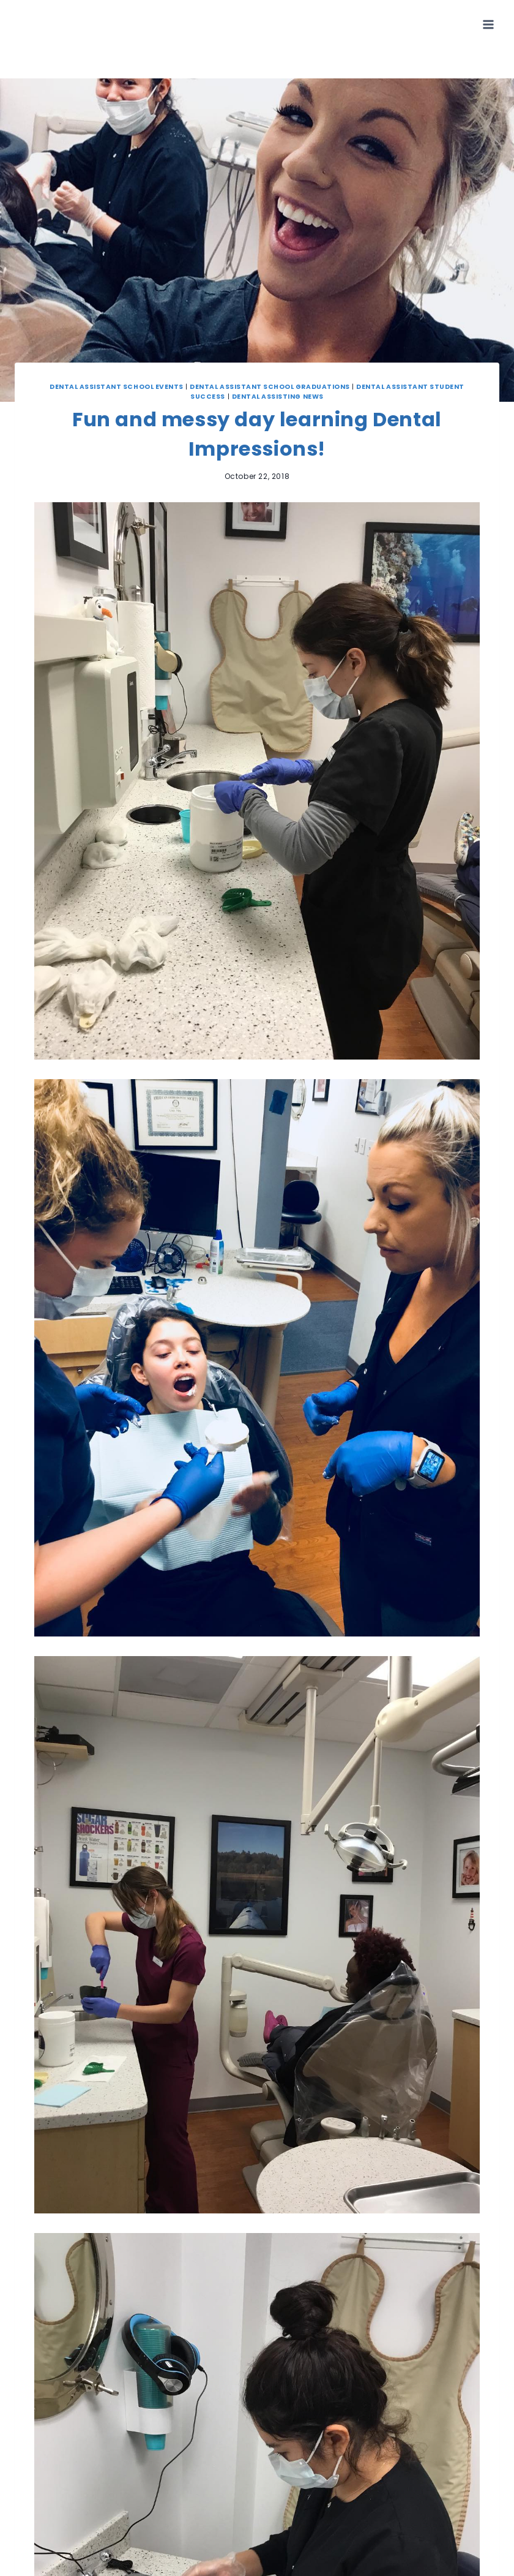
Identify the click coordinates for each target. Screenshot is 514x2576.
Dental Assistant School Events (117, 386)
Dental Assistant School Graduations (269, 386)
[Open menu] (488, 24)
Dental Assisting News (278, 396)
